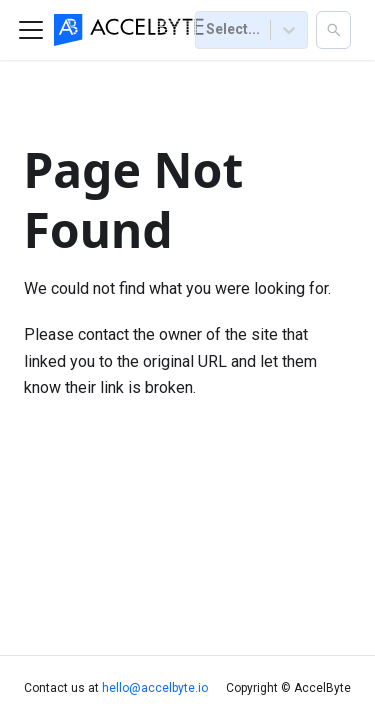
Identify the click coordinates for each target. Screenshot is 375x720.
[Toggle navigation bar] (31, 30)
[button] (333, 30)
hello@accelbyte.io (155, 688)
